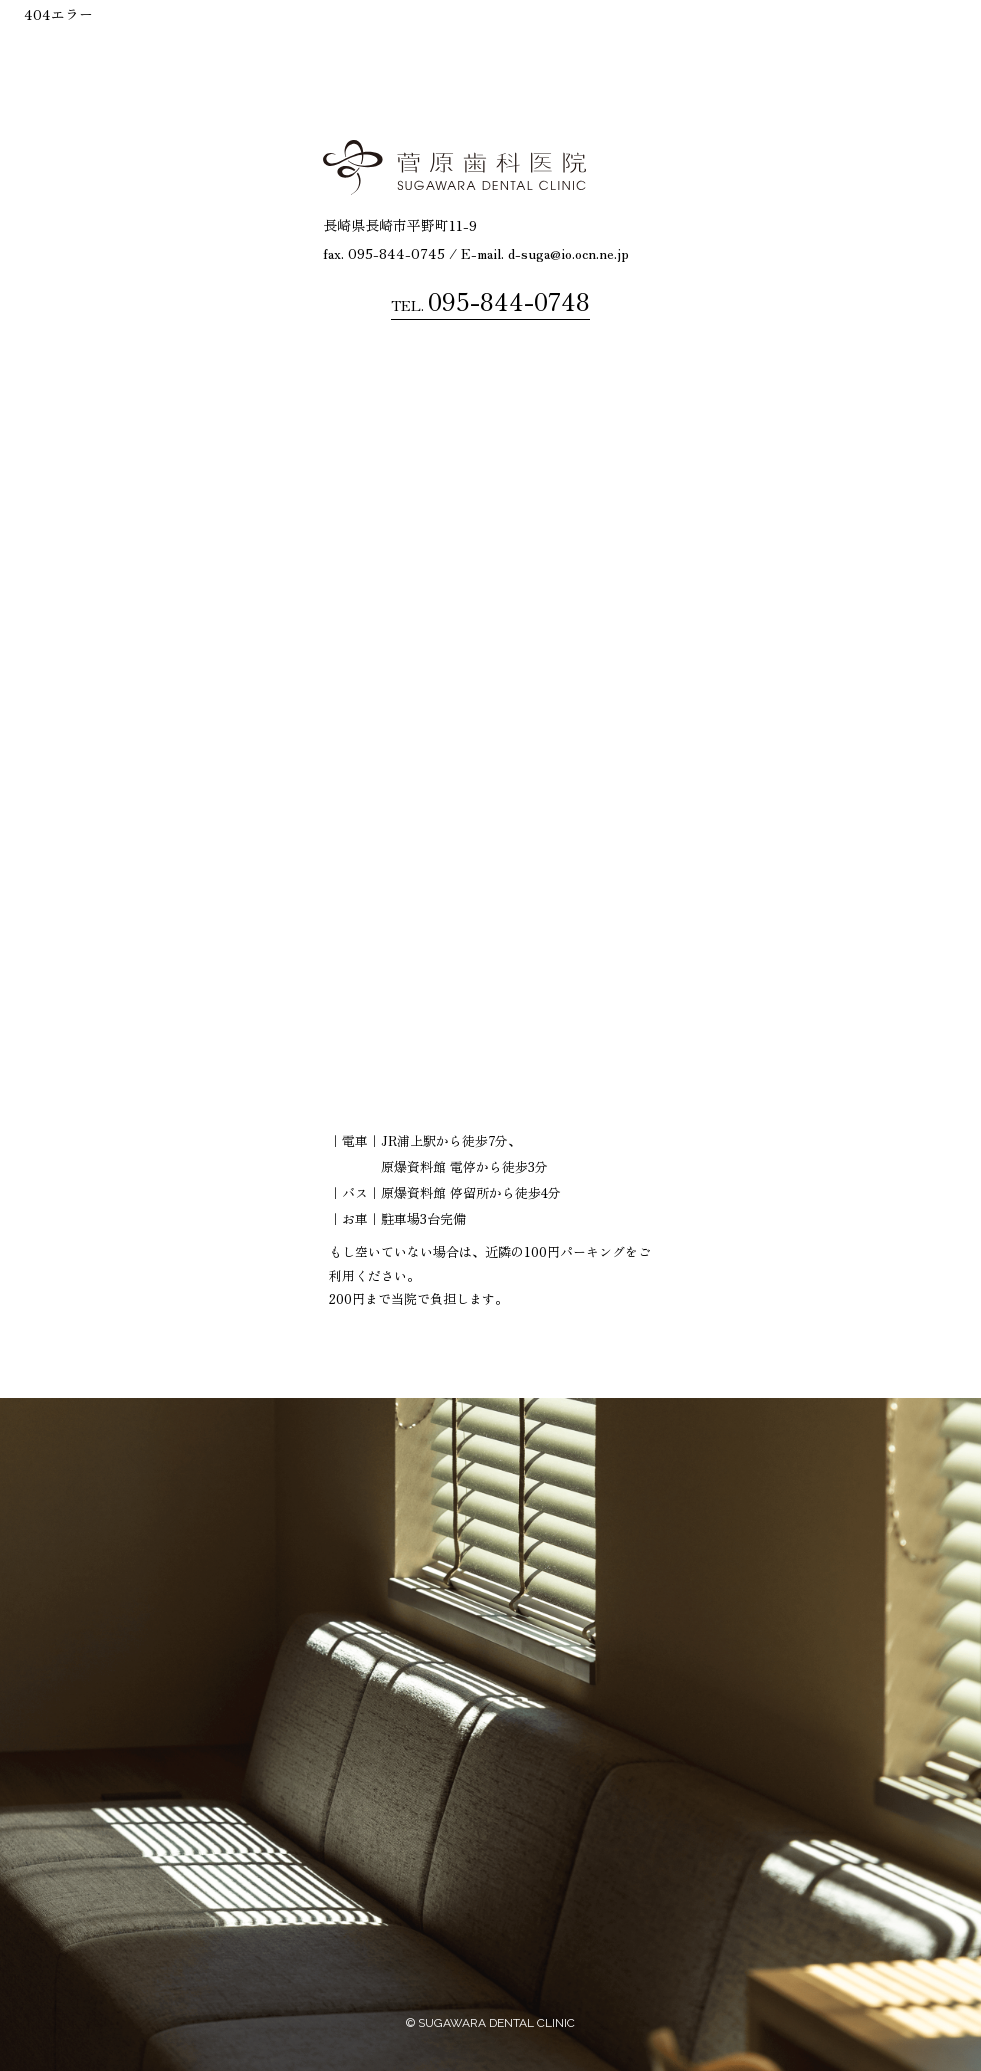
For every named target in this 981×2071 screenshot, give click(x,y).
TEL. (490, 300)
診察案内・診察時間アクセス (855, 40)
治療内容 (621, 40)
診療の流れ (706, 40)
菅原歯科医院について (501, 40)
